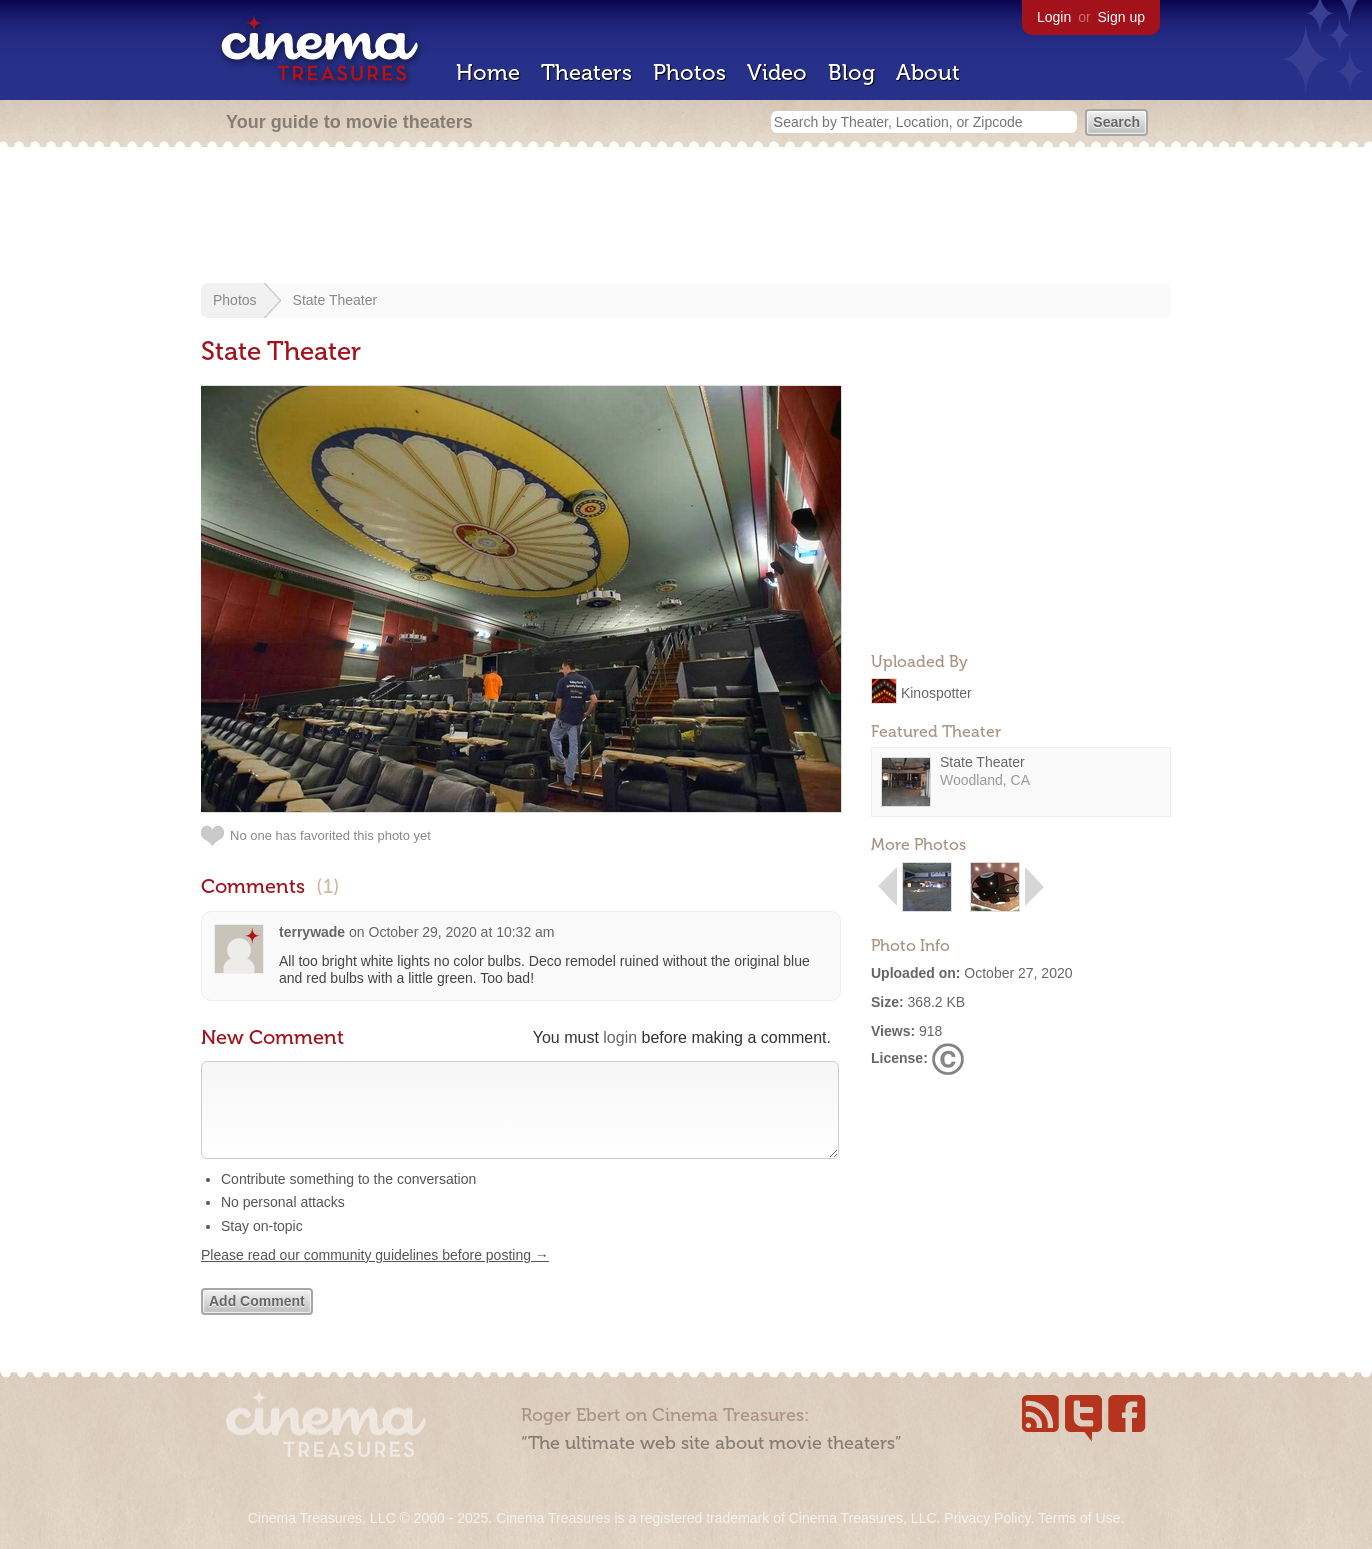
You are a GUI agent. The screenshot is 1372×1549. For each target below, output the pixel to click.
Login (1054, 17)
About (928, 72)
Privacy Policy (987, 1518)
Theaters (586, 72)
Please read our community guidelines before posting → (375, 1275)
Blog (851, 72)
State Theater (335, 300)
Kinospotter (936, 692)
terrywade (312, 932)
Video (777, 72)
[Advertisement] (686, 217)
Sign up (1121, 17)
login (620, 1037)
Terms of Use (1079, 1518)
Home (488, 72)
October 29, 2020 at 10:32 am (462, 932)
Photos (689, 72)
